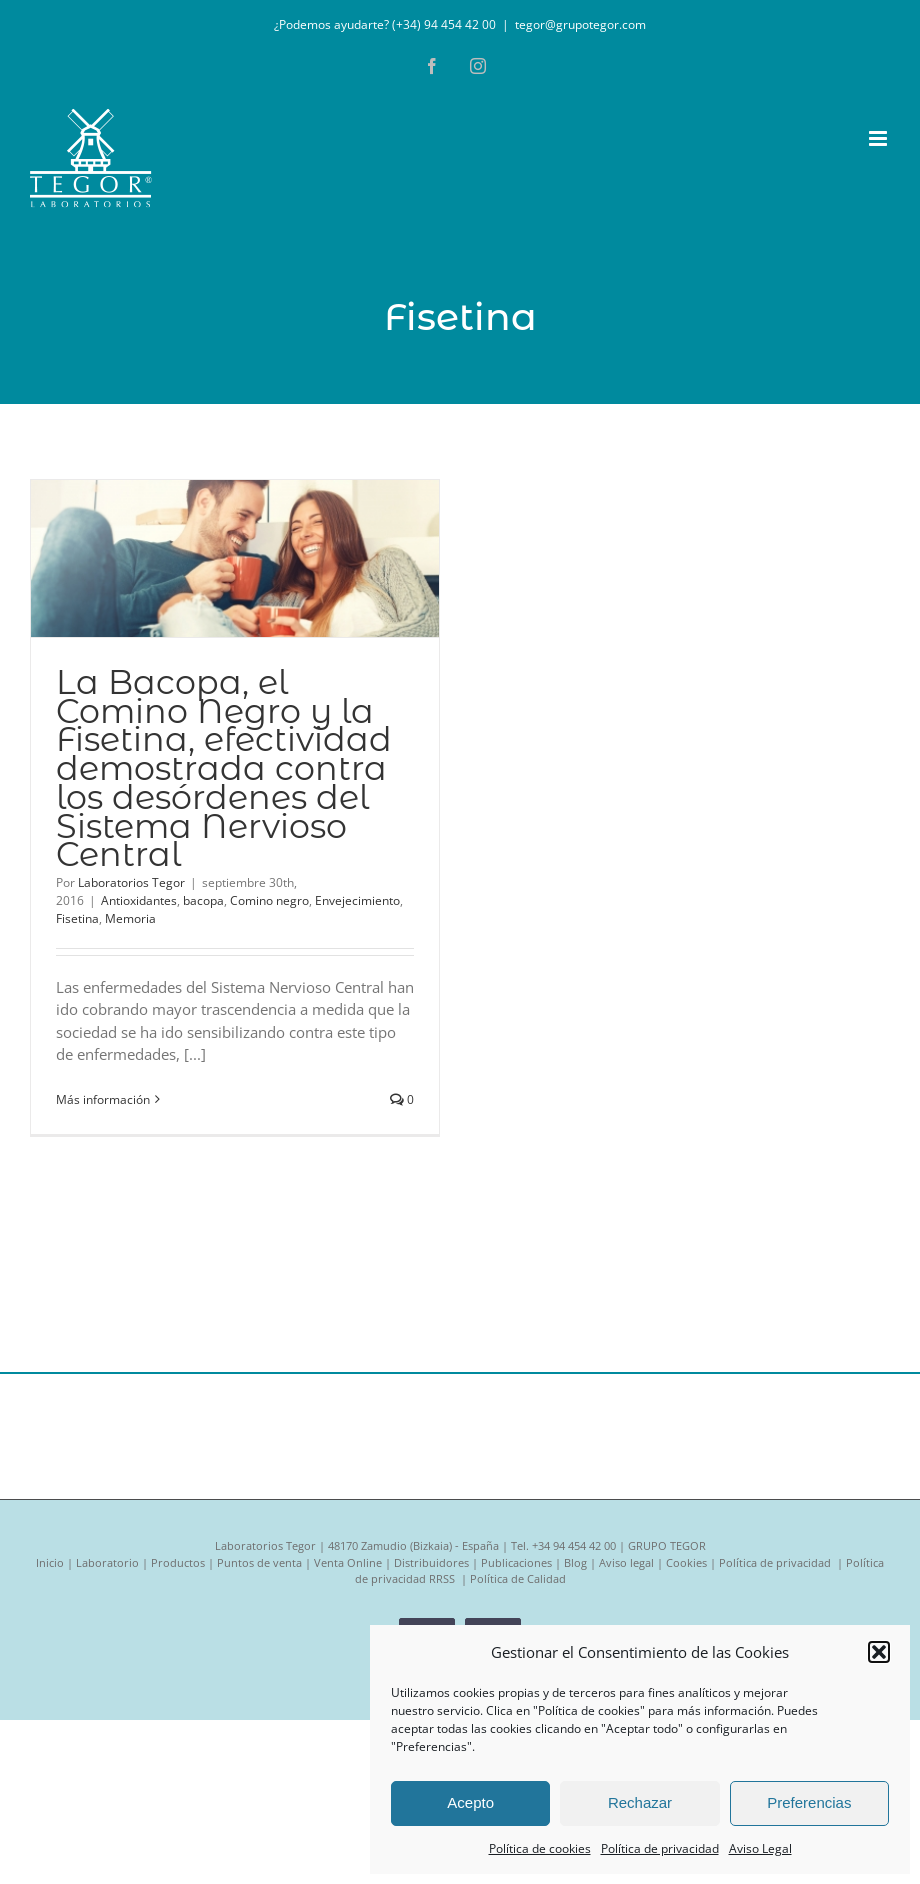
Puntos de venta (259, 1562)
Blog (575, 1562)
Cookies (686, 1562)
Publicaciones (516, 1562)
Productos (178, 1562)
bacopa (203, 900)
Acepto (470, 1802)
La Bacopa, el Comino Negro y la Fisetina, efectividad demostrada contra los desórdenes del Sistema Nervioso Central (224, 768)
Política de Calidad (518, 1578)
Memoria (130, 918)
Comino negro (269, 900)
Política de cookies (540, 1848)
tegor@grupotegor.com (580, 24)
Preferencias (809, 1802)
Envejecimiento (357, 900)
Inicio (50, 1562)
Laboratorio (107, 1562)
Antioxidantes (139, 900)
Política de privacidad (660, 1848)
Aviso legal (626, 1562)
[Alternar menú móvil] (879, 138)
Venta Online (348, 1562)
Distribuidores (431, 1562)
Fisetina (77, 918)
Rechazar (640, 1802)
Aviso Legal (760, 1848)
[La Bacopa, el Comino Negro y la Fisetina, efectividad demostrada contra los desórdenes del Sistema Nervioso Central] (235, 558)
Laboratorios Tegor (131, 882)
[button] (879, 1652)
